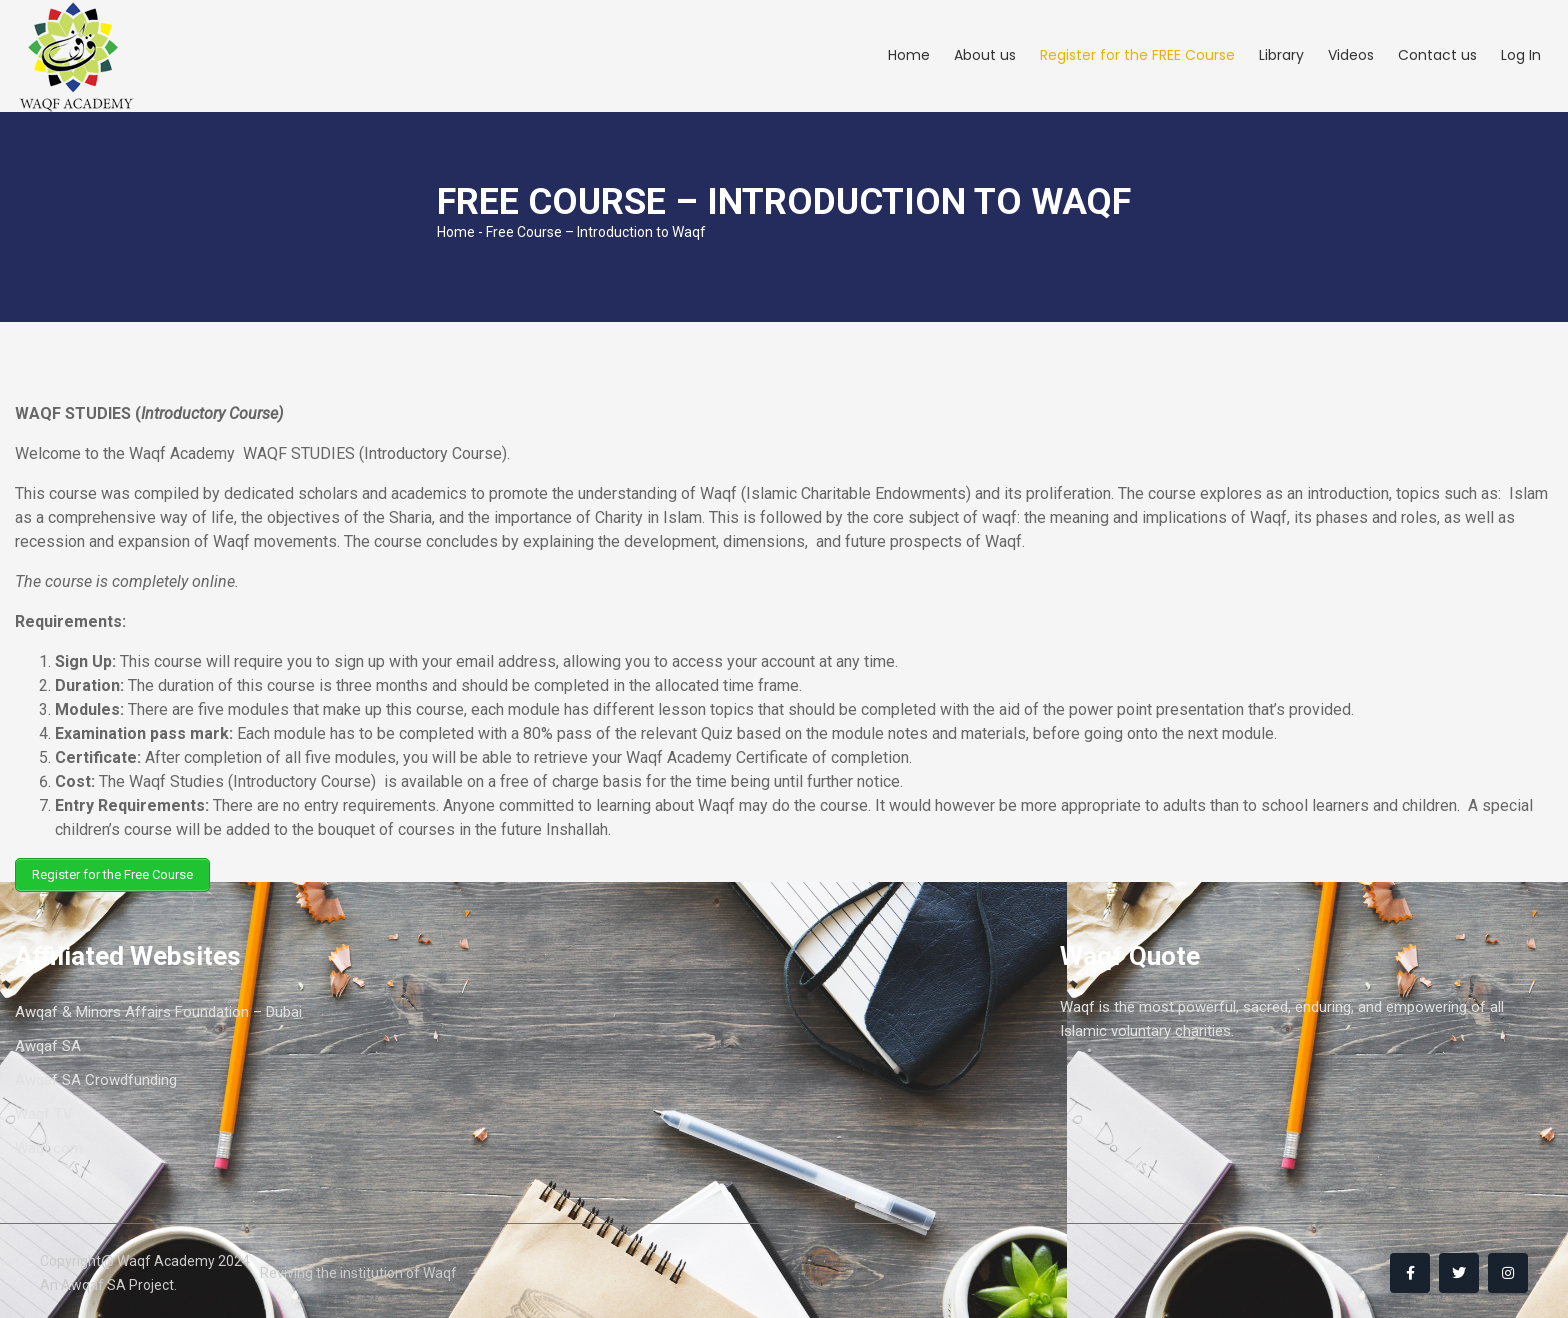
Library (1281, 55)
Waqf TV (44, 1111)
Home (909, 55)
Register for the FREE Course (1137, 55)
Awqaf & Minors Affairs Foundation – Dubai (158, 1009)
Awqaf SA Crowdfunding (96, 1077)
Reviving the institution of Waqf (358, 1269)
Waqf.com (49, 1145)
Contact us (1437, 55)
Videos (1351, 55)
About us (985, 55)
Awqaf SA (48, 1043)
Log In (1521, 55)
